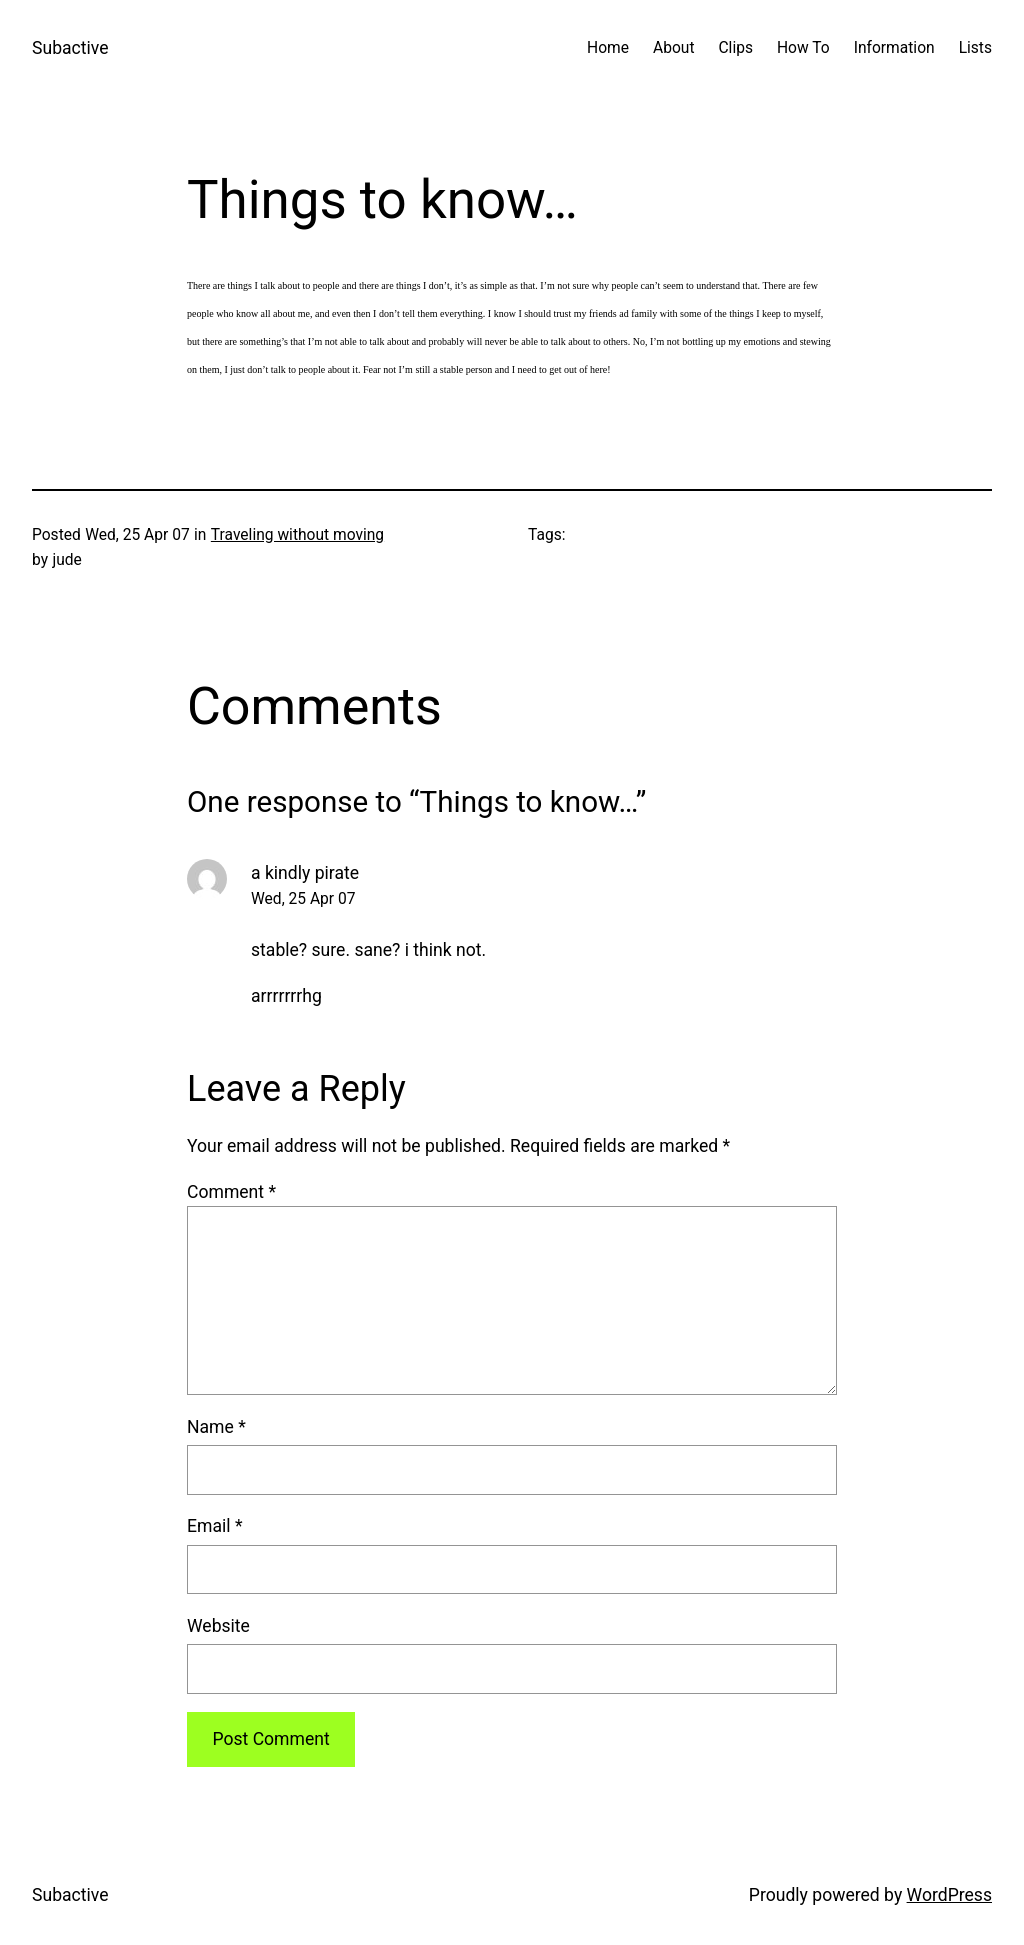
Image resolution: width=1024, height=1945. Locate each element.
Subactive (70, 48)
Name (216, 1427)
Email (214, 1526)
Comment (231, 1192)
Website (218, 1626)
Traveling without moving (297, 535)
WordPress (949, 1895)
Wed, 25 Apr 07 (303, 899)
